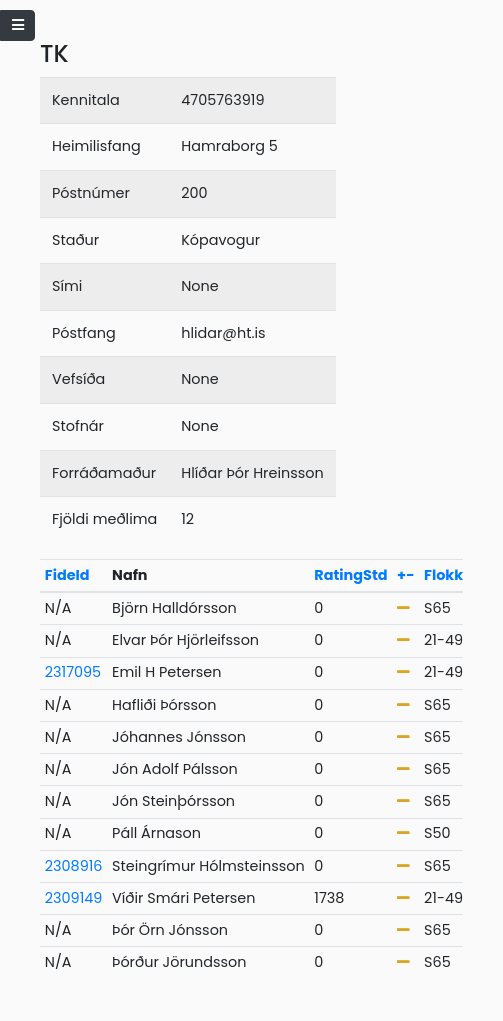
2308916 (74, 866)
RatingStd (350, 575)
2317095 (73, 672)
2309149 (74, 898)
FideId (67, 575)
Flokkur (451, 575)
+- (405, 575)
